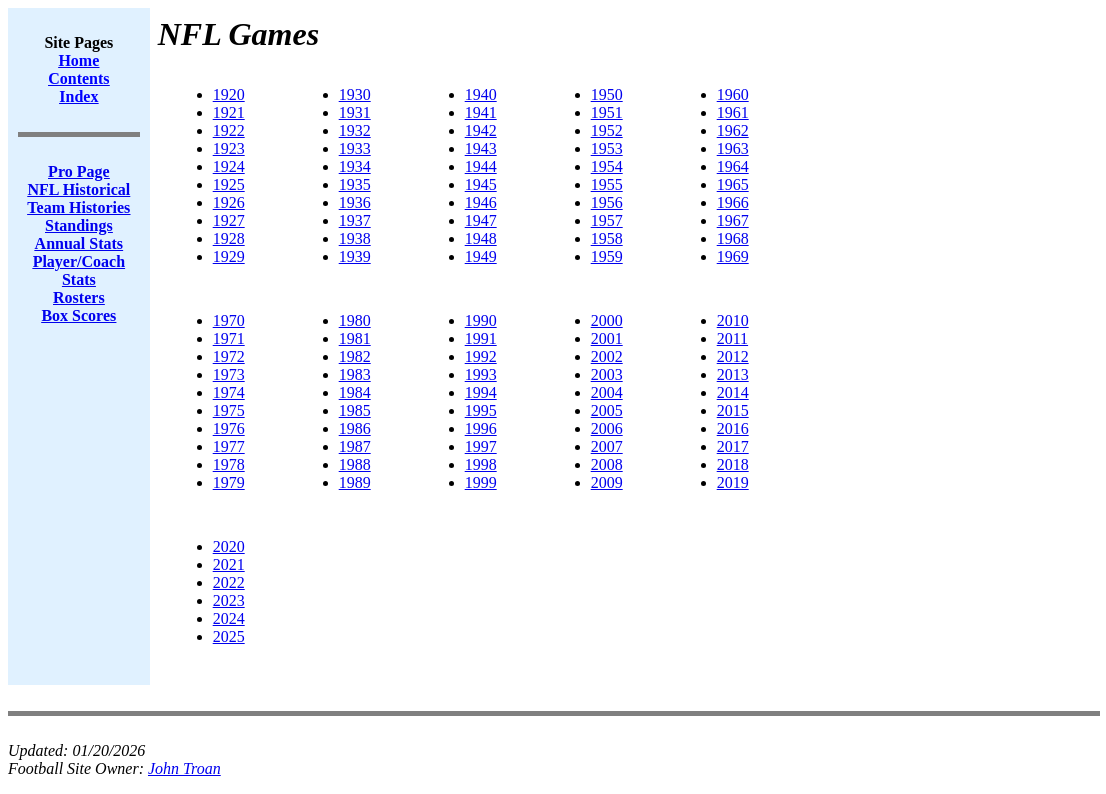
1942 (481, 130)
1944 (481, 166)
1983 (355, 374)
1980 (355, 320)
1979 (229, 482)
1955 (607, 184)
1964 (733, 166)
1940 (481, 94)
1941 (481, 112)
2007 (607, 446)
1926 (229, 202)
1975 (229, 410)
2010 (733, 320)
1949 (481, 256)
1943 (481, 148)
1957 (607, 220)
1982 (355, 356)
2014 (733, 392)
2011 (732, 338)
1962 (733, 130)
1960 (733, 94)
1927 (229, 220)
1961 (733, 112)
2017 (733, 446)
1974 (229, 392)
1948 (481, 238)
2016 (733, 428)
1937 (355, 220)
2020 (229, 546)
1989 (355, 482)
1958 (607, 238)
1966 (733, 202)
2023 (229, 600)
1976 (229, 428)
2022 (229, 582)
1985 (355, 410)
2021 (229, 564)
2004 (607, 392)
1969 (733, 256)
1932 (355, 130)
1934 (355, 166)
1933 (355, 148)
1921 (229, 112)
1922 (229, 130)
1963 (733, 148)
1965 (733, 184)
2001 (607, 338)
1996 (481, 428)
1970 (229, 320)
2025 (229, 636)
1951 (607, 112)
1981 (355, 338)
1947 (481, 220)
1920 (229, 94)
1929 (229, 256)
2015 (733, 410)
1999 (481, 482)
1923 (229, 148)
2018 (733, 464)
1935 (355, 184)
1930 (355, 94)
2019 (733, 482)
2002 (607, 356)
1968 (733, 238)
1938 (355, 238)
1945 (481, 184)
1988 (355, 464)
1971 (229, 338)
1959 (607, 256)
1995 (481, 410)
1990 (481, 320)
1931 (355, 112)
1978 (229, 464)
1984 (355, 392)
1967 (733, 220)
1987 (355, 446)
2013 (733, 374)
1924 (229, 166)
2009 (607, 482)
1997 (481, 446)
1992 (481, 356)
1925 (229, 184)
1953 (607, 148)
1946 (481, 202)
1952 (607, 130)
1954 (607, 166)
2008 (607, 464)
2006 (607, 428)
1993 (481, 374)
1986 (355, 428)
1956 (607, 202)
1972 (229, 356)
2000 (607, 320)
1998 (481, 464)
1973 (229, 374)
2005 (607, 410)
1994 (481, 392)
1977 (229, 446)
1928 (229, 238)
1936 (355, 202)
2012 (733, 356)
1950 (607, 94)
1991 (481, 338)
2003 (607, 374)
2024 (229, 618)
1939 (355, 256)
